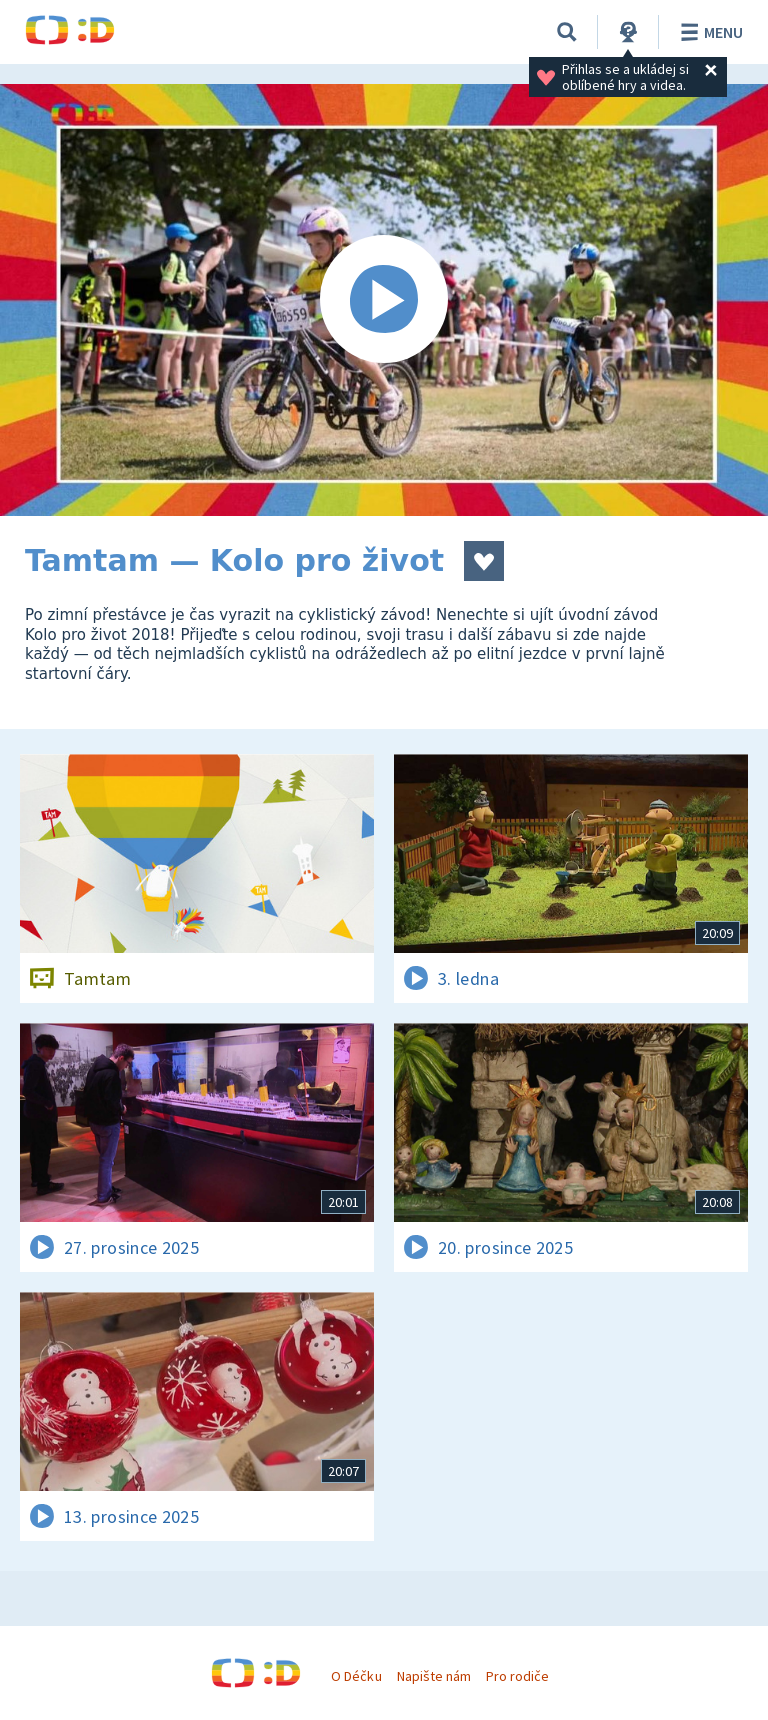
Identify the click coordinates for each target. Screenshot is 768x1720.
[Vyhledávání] (567, 32)
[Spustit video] (384, 300)
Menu (708, 32)
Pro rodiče (517, 1676)
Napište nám (434, 1676)
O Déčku (356, 1676)
